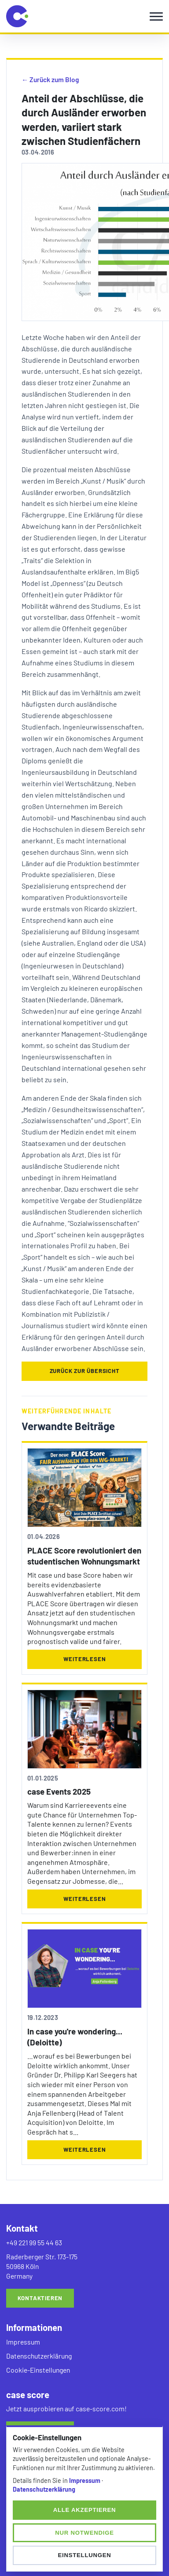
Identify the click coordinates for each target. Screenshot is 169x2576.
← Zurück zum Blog (50, 79)
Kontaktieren (40, 2297)
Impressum (23, 2342)
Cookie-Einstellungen (38, 2370)
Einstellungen (84, 2555)
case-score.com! (101, 2408)
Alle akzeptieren (84, 2510)
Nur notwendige (84, 2532)
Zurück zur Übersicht (85, 1370)
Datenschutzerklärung (39, 2356)
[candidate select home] (17, 16)
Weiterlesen (84, 1658)
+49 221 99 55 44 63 (34, 2242)
